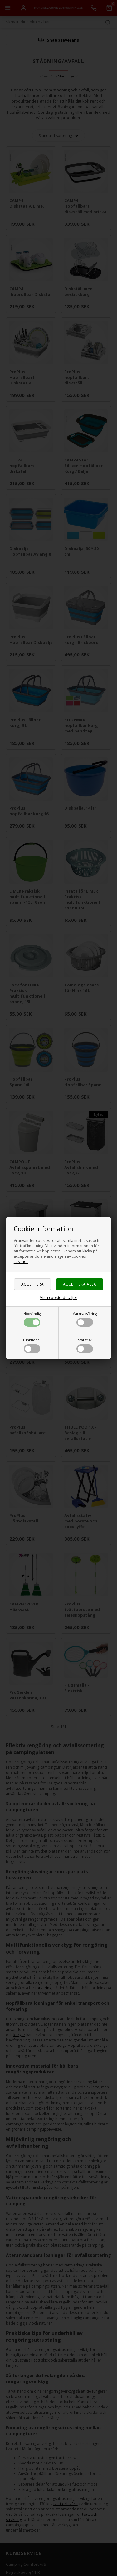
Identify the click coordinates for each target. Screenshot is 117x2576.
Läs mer (21, 1261)
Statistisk (84, 1345)
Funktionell (32, 1345)
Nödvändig (32, 1319)
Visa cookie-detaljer (58, 1297)
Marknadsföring (84, 1319)
